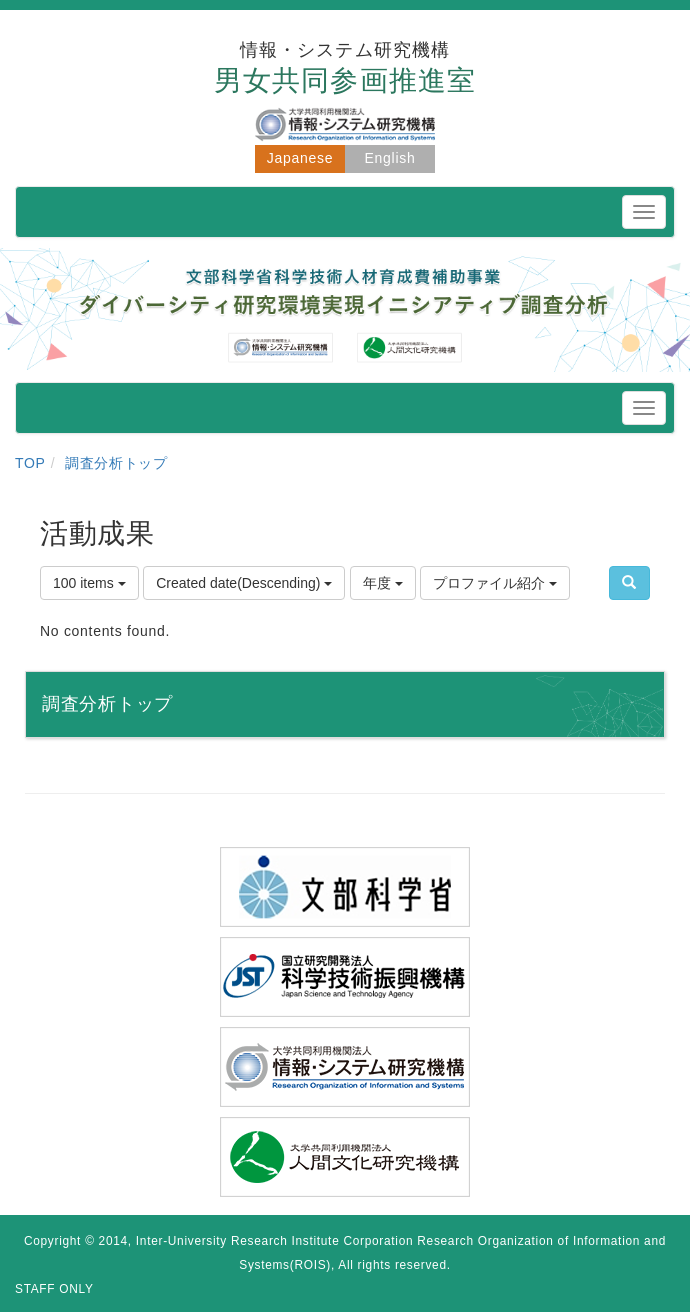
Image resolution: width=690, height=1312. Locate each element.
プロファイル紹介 (495, 583)
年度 (383, 583)
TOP (30, 463)
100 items (89, 583)
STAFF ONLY (54, 1289)
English (390, 158)
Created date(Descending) (244, 583)
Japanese (300, 158)
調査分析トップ (116, 463)
